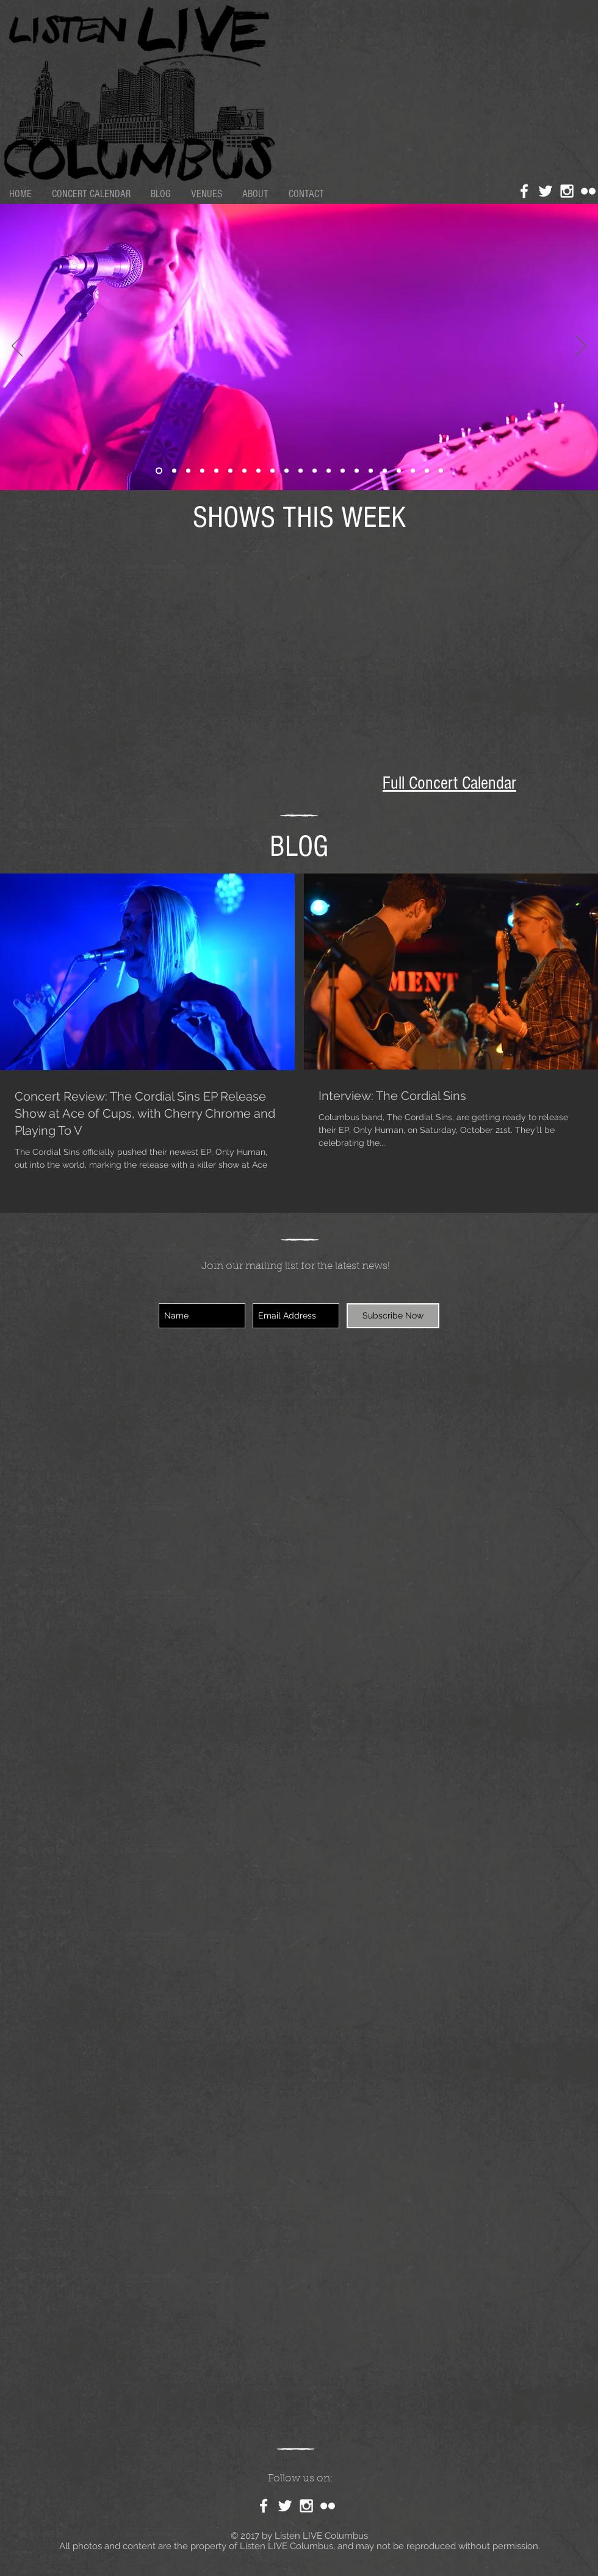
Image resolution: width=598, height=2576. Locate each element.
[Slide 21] (159, 471)
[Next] (580, 346)
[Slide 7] (188, 471)
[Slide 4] (216, 471)
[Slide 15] (385, 471)
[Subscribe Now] (393, 1315)
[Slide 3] (300, 471)
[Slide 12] (230, 471)
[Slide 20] (371, 471)
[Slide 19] (244, 471)
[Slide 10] (441, 471)
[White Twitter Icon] (545, 191)
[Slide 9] (427, 471)
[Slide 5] (399, 471)
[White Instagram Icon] (567, 191)
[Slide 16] (286, 471)
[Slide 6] (342, 471)
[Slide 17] (314, 471)
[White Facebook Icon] (524, 191)
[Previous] (17, 346)
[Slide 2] (258, 471)
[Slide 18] (174, 471)
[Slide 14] (202, 471)
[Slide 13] (357, 471)
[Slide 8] (413, 471)
